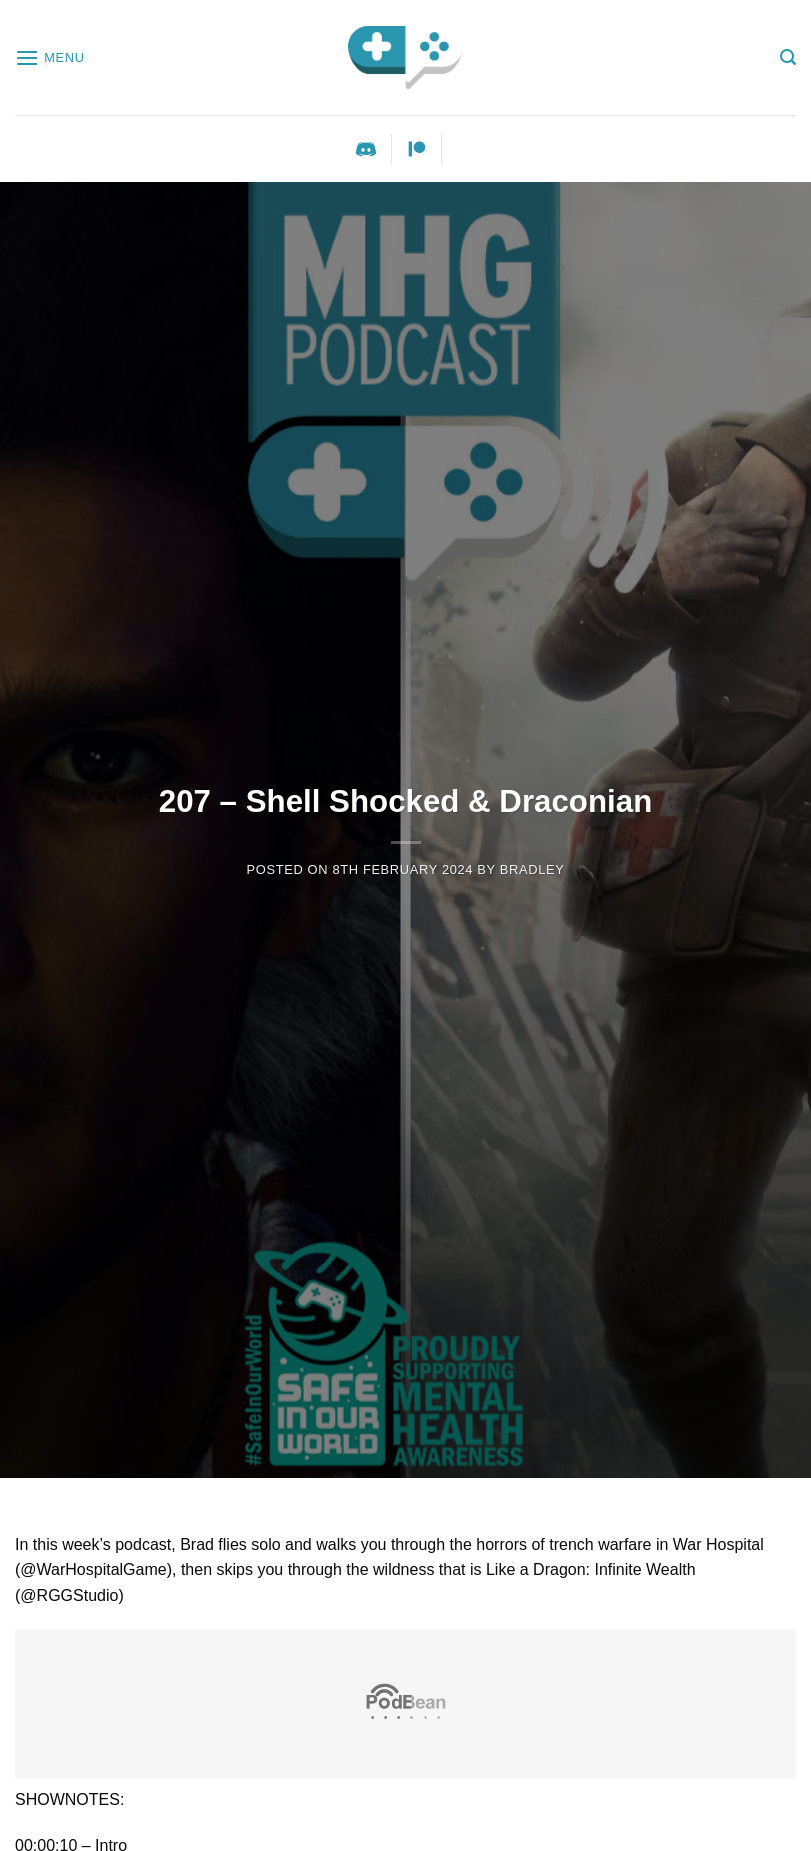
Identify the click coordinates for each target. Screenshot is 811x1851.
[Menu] (50, 57)
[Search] (788, 57)
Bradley (532, 869)
